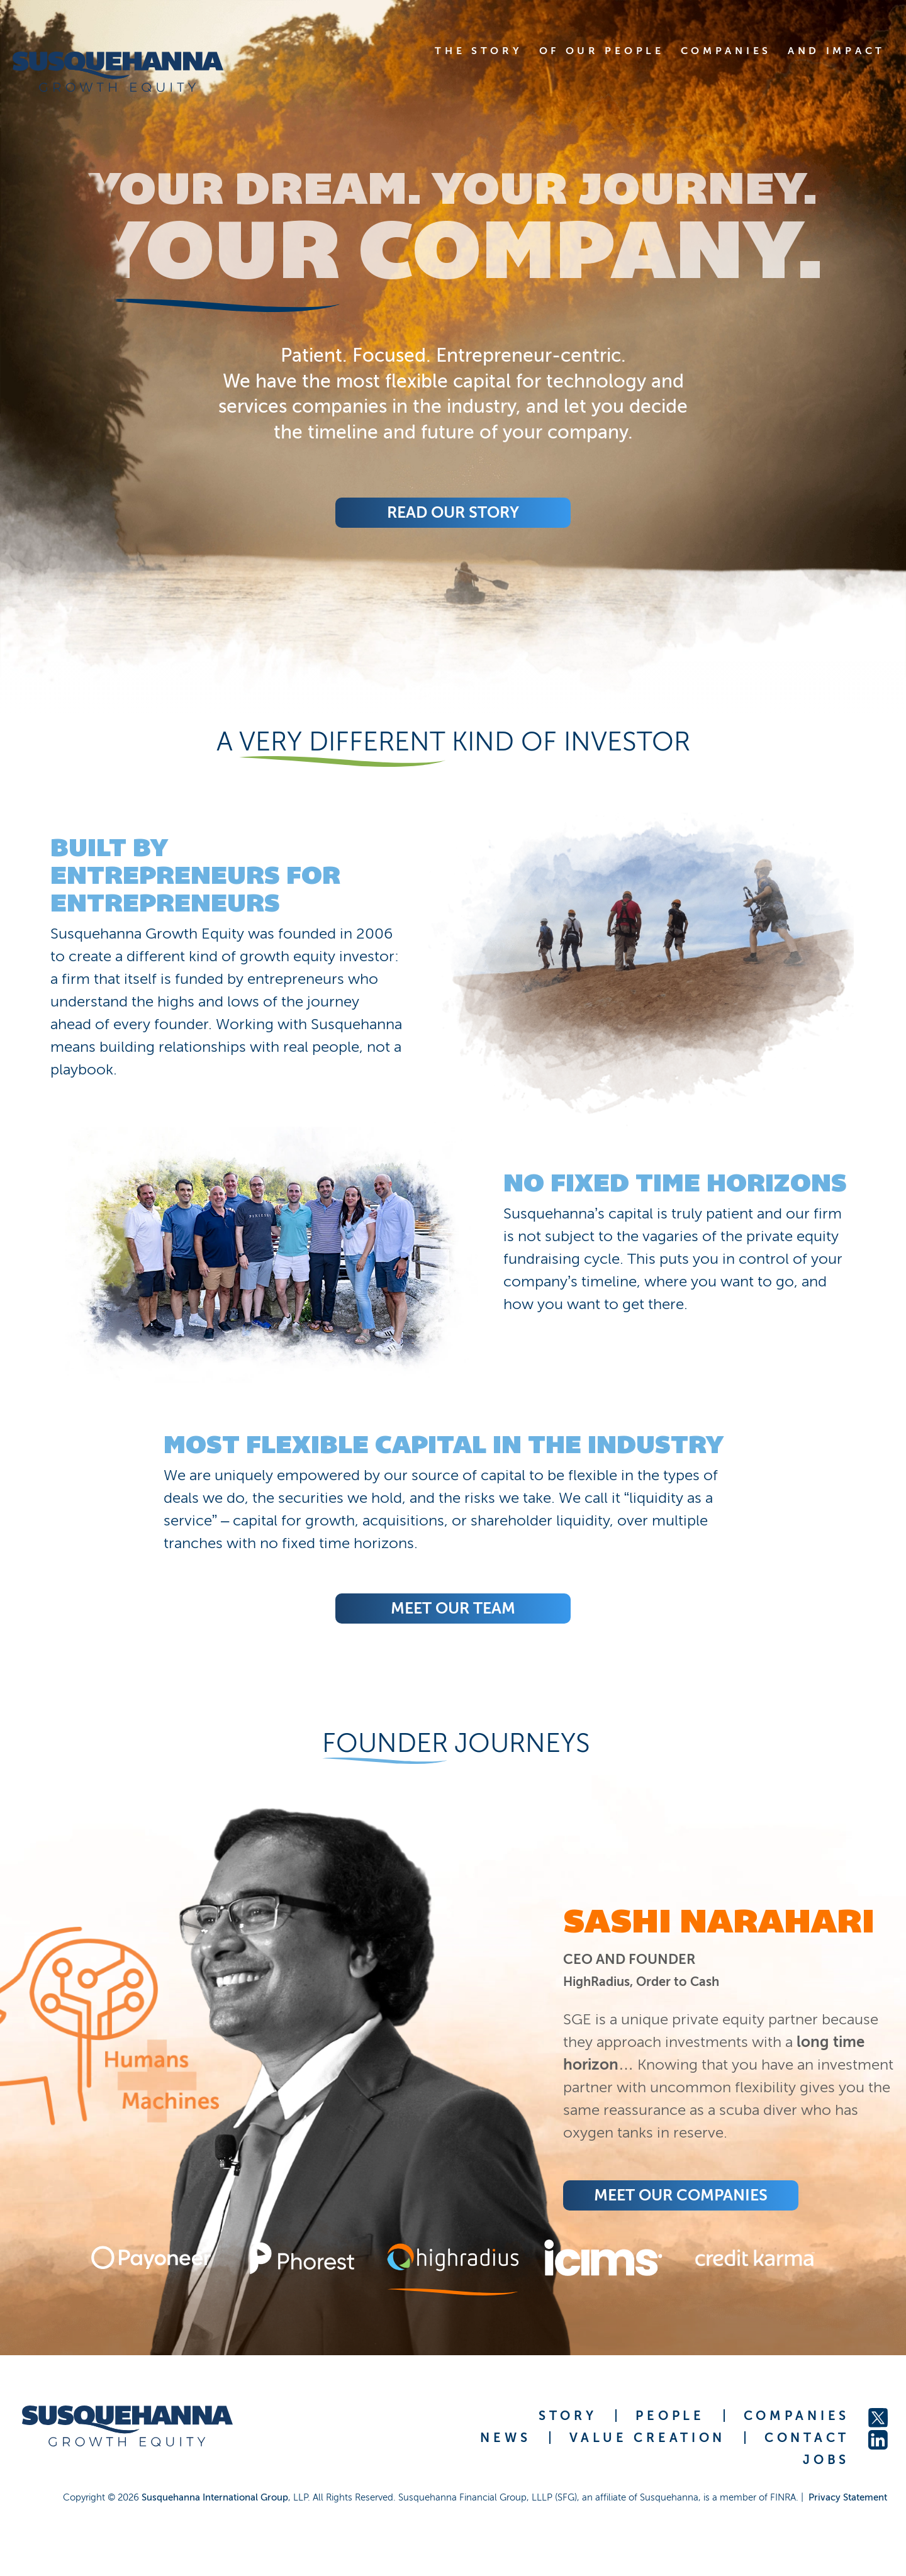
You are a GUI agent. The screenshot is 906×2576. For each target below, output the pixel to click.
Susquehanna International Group (215, 2497)
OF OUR (601, 51)
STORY (568, 2415)
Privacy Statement (847, 2497)
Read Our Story (453, 512)
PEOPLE (669, 2415)
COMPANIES (796, 2415)
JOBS (826, 2459)
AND (836, 51)
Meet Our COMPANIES (681, 2195)
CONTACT (806, 2437)
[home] (134, 72)
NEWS (505, 2437)
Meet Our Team (453, 1608)
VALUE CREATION (647, 2437)
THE (478, 51)
